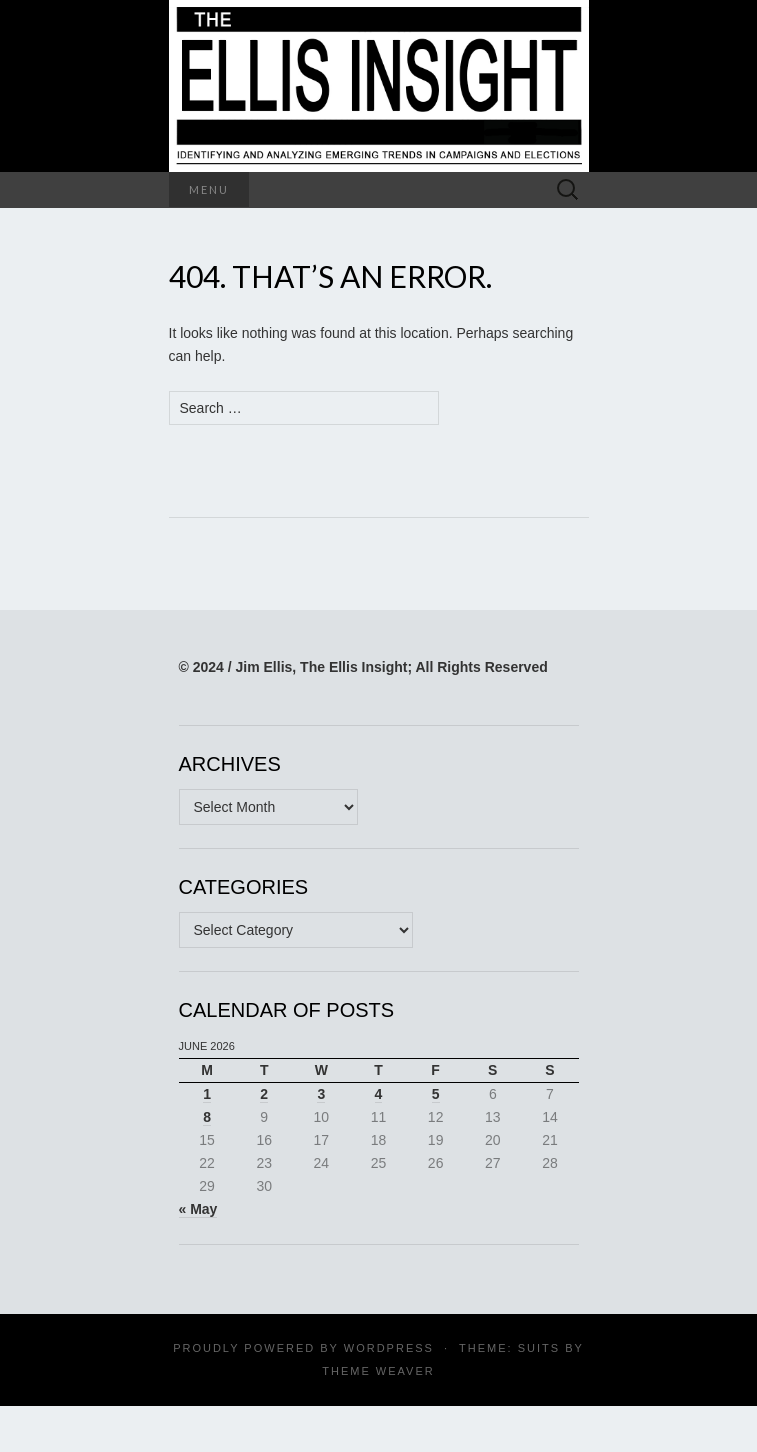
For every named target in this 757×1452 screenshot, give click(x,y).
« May (198, 1209)
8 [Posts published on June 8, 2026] (207, 1117)
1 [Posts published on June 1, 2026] (207, 1094)
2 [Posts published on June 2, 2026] (264, 1094)
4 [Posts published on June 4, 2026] (379, 1094)
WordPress (389, 1348)
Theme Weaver (378, 1371)
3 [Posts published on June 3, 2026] (321, 1094)
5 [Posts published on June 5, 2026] (436, 1094)
